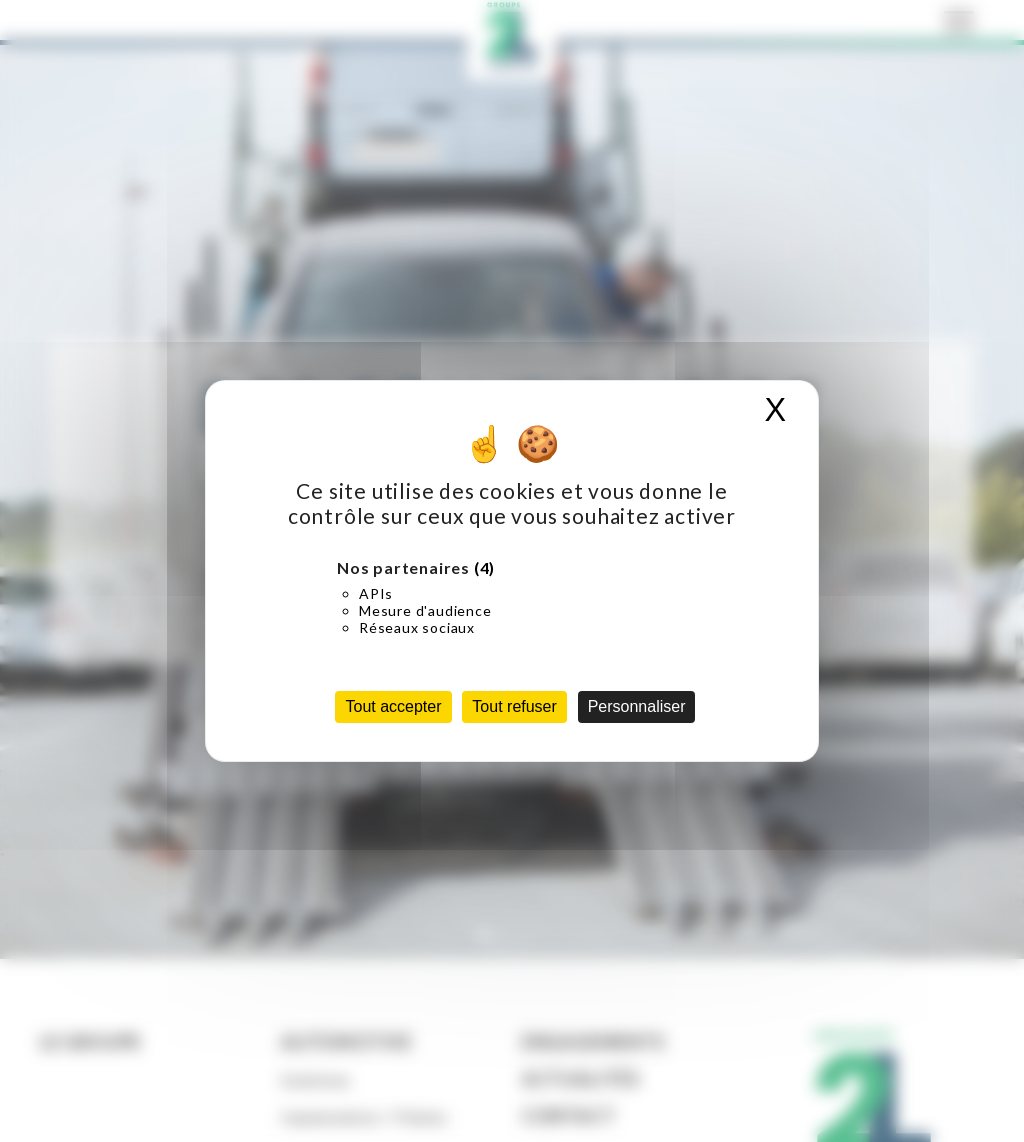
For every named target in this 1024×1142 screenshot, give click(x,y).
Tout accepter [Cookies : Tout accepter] (393, 706)
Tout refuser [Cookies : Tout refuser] (514, 706)
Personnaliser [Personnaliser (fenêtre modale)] (637, 706)
